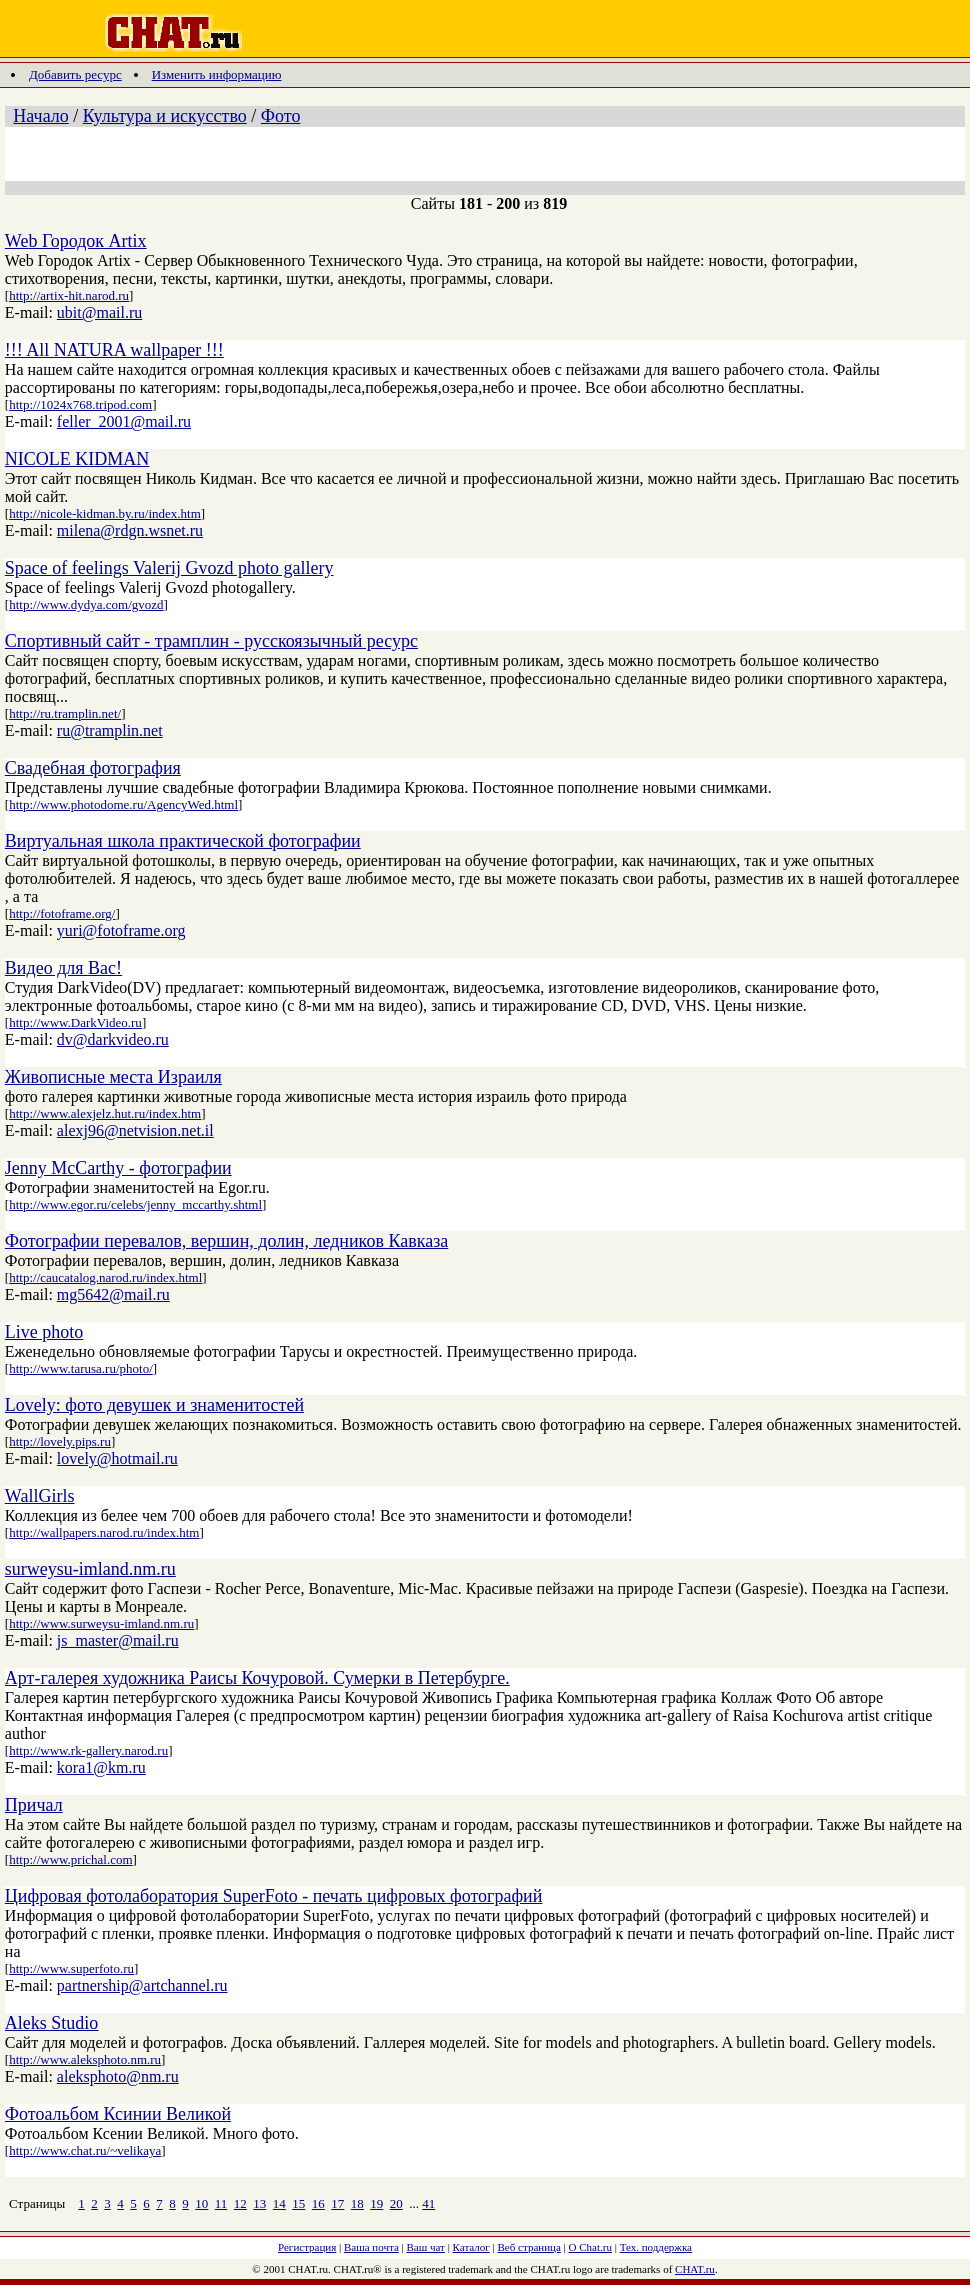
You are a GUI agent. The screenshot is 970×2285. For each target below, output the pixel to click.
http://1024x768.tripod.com (80, 404)
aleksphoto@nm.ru (118, 2076)
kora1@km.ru (101, 1767)
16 (318, 2203)
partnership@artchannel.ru (142, 1985)
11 (221, 2203)
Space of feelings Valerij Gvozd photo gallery (169, 568)
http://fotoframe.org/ (62, 913)
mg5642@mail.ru (113, 1294)
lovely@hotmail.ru (117, 1458)
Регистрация (307, 2247)
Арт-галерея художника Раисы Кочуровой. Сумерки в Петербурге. (257, 1678)
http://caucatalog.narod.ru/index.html (105, 1277)
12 (240, 2203)
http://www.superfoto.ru (71, 1968)
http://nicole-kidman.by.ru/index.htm (105, 513)
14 (279, 2203)
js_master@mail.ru (118, 1640)
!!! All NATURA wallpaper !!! (114, 350)
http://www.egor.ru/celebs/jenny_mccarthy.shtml (135, 1204)
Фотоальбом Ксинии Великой (118, 2114)
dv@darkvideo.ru (113, 1039)
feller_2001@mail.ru (124, 421)
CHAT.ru (695, 2269)
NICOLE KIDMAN (77, 459)
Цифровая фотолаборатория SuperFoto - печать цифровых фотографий (274, 1896)
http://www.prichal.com (70, 1859)
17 (337, 2203)
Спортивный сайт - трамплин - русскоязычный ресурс (211, 641)
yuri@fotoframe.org (121, 930)
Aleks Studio (52, 2023)
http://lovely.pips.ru (60, 1441)
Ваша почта (371, 2247)
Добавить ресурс (75, 74)
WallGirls (40, 1496)
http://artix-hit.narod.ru (69, 295)
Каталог (471, 2247)
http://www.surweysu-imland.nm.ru (101, 1623)
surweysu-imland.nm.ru (90, 1569)
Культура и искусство (165, 116)
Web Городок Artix (76, 241)
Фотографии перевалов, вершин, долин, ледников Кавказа (226, 1241)
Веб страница (529, 2247)
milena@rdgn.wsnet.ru (130, 530)
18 (357, 2203)
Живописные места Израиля (113, 1077)
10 (201, 2203)
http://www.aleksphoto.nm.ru (85, 2059)
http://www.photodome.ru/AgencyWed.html (123, 804)
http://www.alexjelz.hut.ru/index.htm (105, 1113)
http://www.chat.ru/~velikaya (85, 2150)
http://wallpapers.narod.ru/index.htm (104, 1532)
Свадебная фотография (93, 768)
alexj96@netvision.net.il (135, 1130)
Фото (281, 116)
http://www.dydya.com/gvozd (86, 604)
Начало (40, 116)
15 (298, 2203)
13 (259, 2203)
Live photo (44, 1332)
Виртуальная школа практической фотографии (183, 841)
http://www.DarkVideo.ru (75, 1022)
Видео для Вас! (63, 968)
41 (428, 2203)
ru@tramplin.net (110, 730)
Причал (34, 1805)
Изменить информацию (217, 74)
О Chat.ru (590, 2247)
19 (376, 2203)
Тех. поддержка (656, 2247)
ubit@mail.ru (99, 312)
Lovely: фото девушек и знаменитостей (154, 1405)
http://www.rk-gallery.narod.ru (88, 1750)
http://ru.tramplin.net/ (65, 713)
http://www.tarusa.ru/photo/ (81, 1368)
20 (396, 2203)
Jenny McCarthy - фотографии (118, 1168)
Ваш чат (426, 2247)
